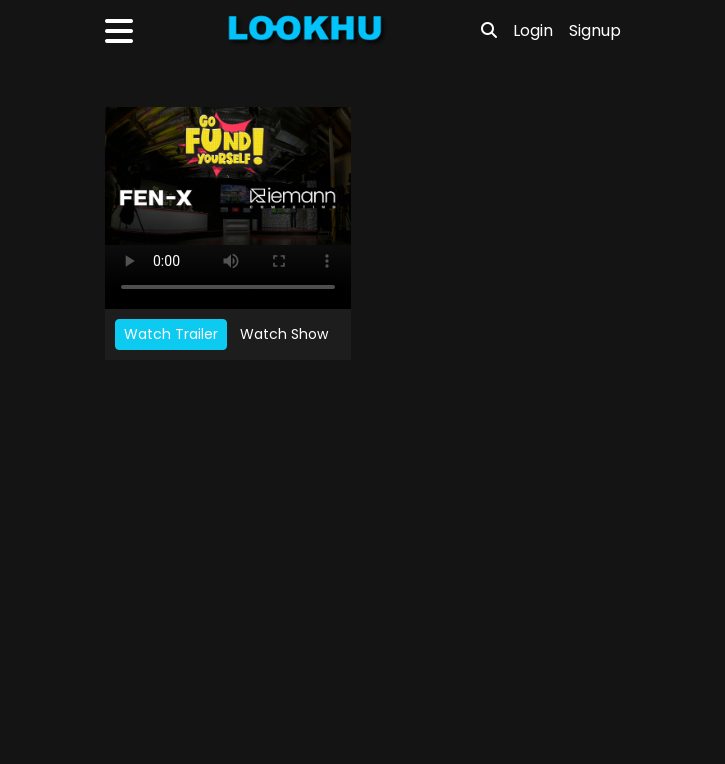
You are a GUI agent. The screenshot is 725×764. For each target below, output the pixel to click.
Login (533, 30)
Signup (595, 30)
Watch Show (284, 334)
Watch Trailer (171, 334)
